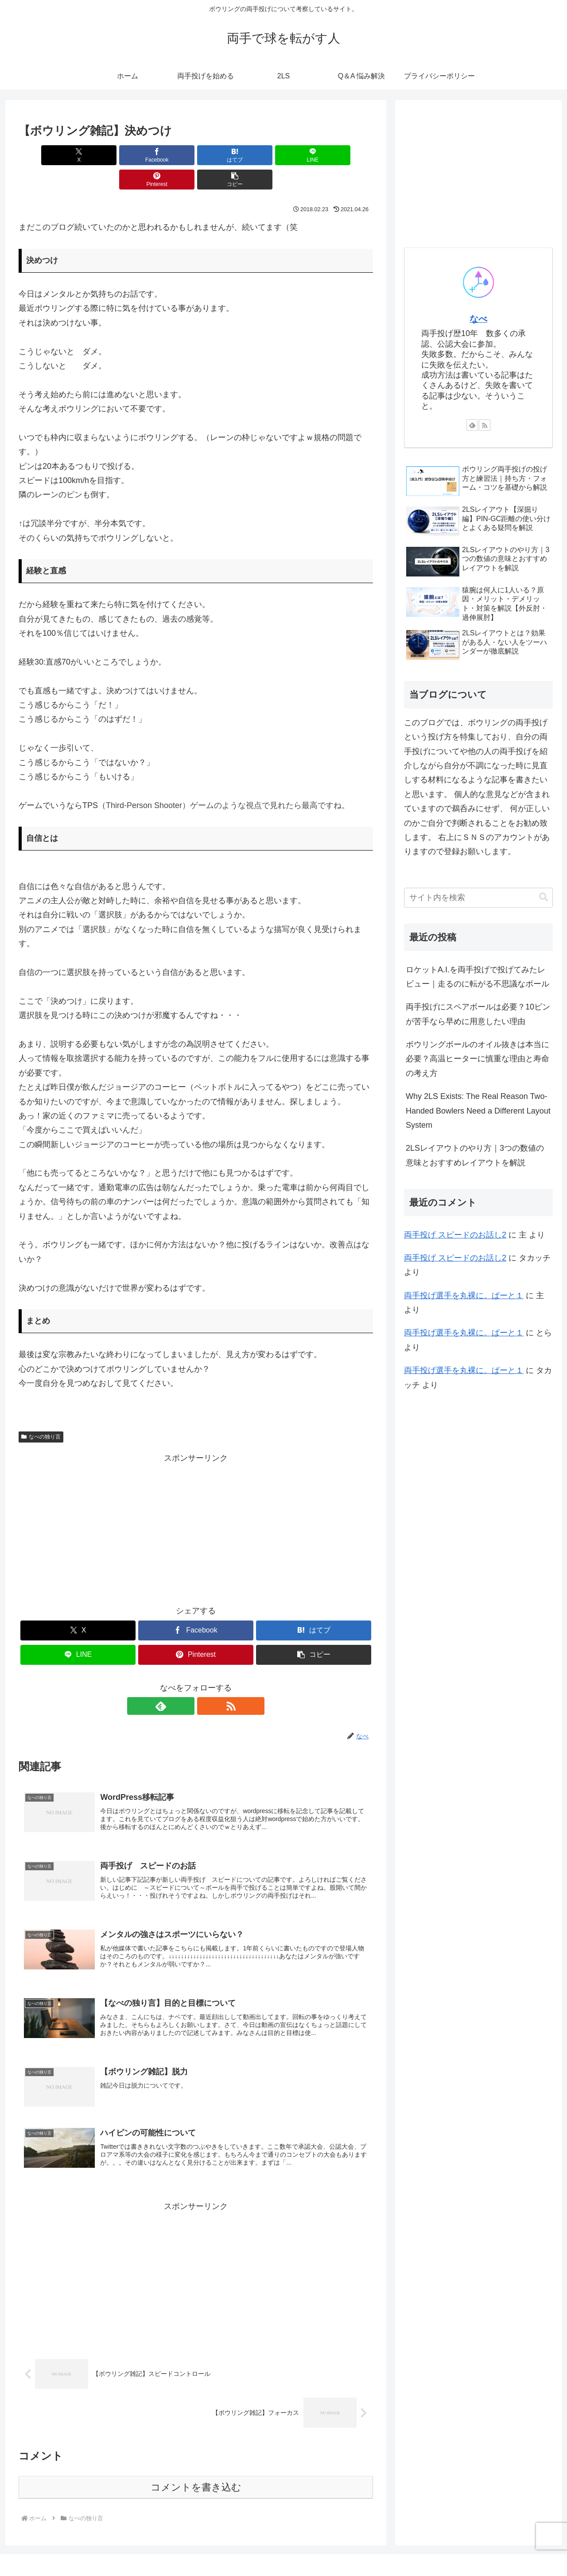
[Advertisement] (196, 1503)
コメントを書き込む (196, 2469)
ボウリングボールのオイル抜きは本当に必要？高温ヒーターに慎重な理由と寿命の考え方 (477, 1059)
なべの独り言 (41, 1412)
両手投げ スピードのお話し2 (455, 1234)
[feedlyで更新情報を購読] (185, 1681)
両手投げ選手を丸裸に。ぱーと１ (464, 1295)
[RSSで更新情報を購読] (206, 1681)
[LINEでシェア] (225, 155)
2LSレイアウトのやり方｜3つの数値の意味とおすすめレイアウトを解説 (475, 1155)
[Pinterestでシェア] (285, 155)
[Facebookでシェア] (106, 155)
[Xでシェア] (47, 155)
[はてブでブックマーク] (166, 155)
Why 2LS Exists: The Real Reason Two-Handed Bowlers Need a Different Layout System (478, 1110)
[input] (478, 898)
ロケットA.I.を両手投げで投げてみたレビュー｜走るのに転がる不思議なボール (477, 976)
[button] (344, 155)
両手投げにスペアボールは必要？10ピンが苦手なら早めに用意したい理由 (478, 1013)
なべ (478, 319)
